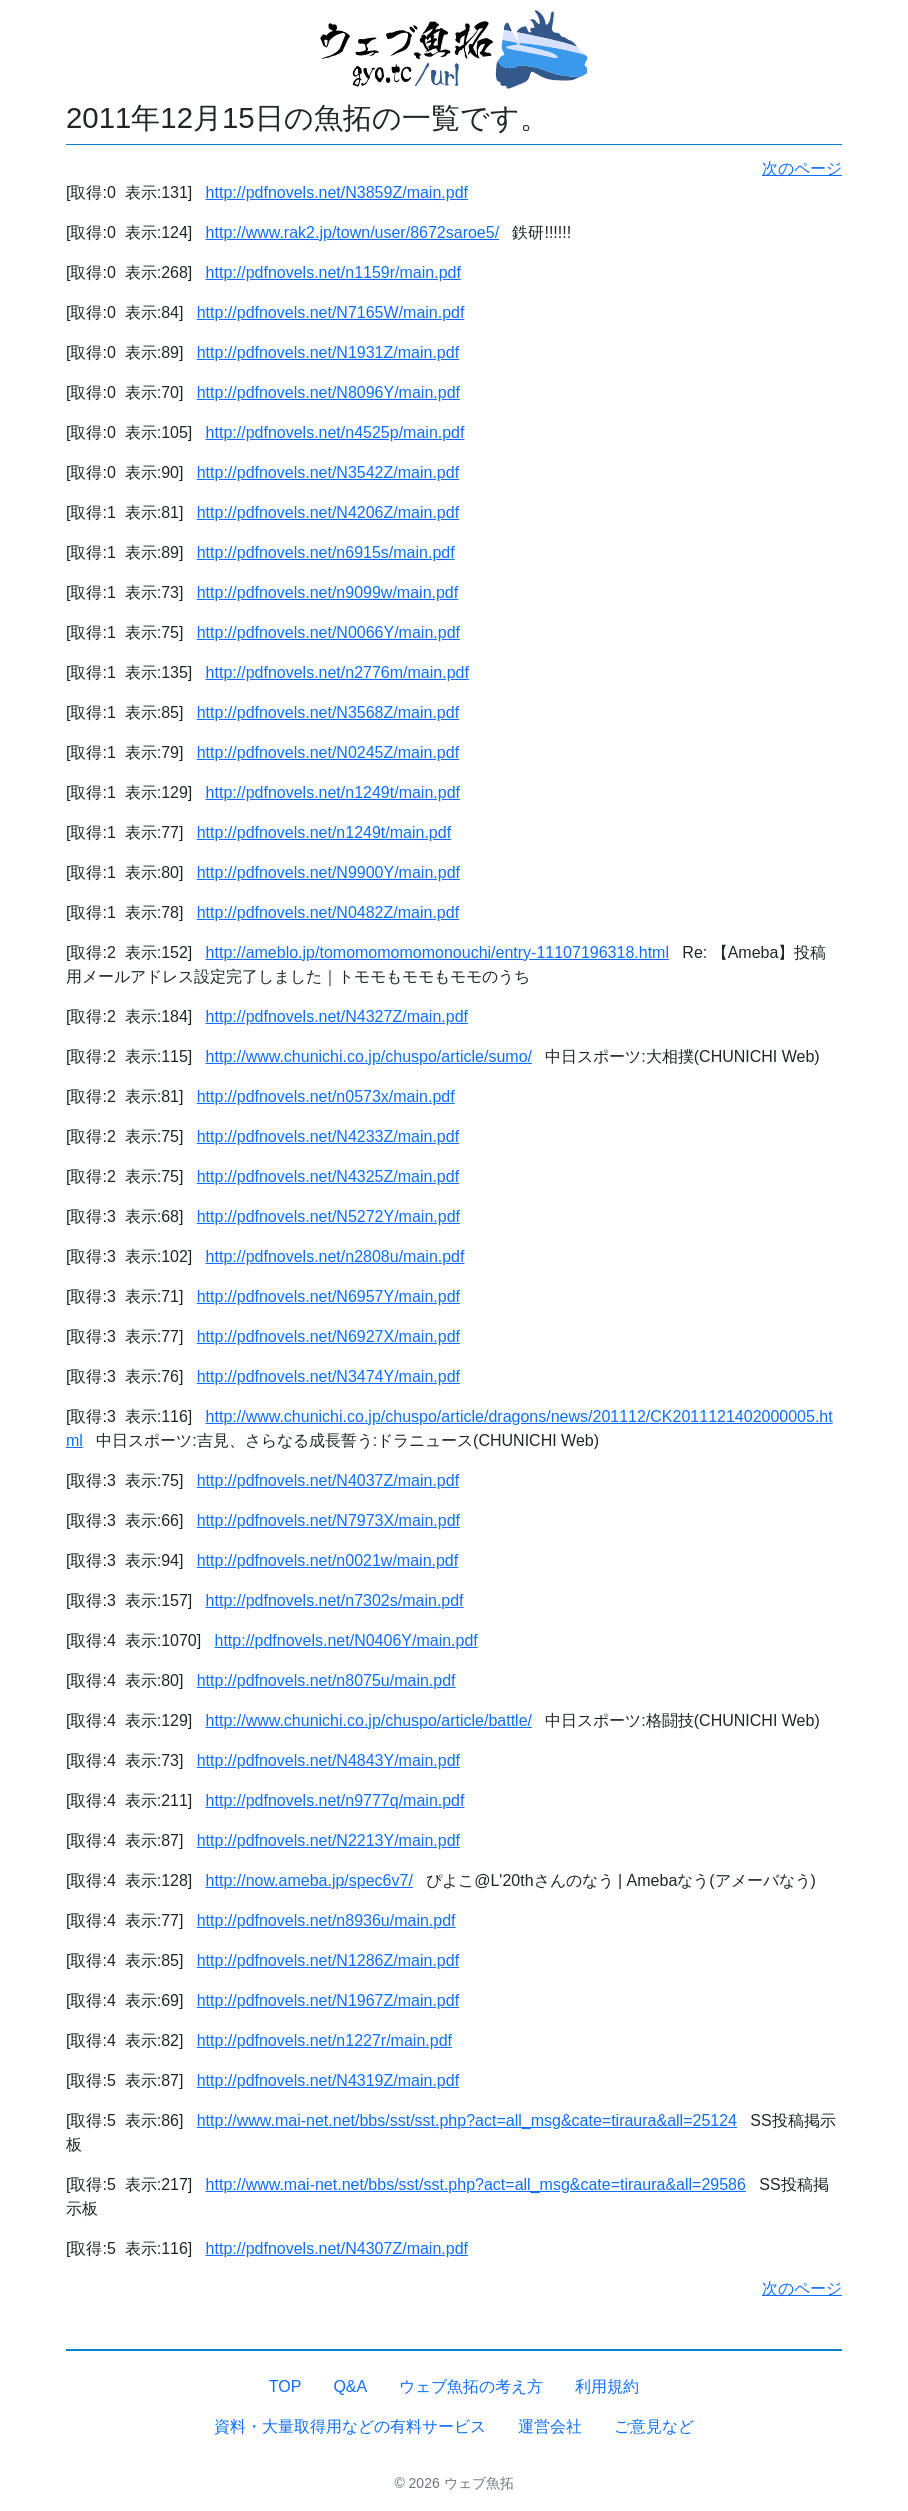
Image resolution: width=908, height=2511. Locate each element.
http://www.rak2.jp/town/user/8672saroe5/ (353, 232)
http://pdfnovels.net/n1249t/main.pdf (333, 792)
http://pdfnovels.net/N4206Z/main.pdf (328, 512)
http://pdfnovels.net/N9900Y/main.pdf (328, 872)
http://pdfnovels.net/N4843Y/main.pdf (328, 1760)
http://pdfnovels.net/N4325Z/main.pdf (328, 1176)
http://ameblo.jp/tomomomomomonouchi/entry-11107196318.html (437, 952)
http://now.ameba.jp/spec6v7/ (309, 1880)
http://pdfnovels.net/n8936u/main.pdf (326, 1920)
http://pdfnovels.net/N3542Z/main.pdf (328, 472)
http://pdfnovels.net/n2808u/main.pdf (335, 1256)
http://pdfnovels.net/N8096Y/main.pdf (328, 392)
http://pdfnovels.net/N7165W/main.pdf (331, 312)
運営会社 (550, 2426)
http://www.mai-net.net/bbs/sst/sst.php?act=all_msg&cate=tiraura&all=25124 (467, 2120)
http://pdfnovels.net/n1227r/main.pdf (324, 2040)
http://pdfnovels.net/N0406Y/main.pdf (346, 1640)
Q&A (350, 2386)
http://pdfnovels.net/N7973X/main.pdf (328, 1520)
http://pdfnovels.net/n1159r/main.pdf (333, 272)
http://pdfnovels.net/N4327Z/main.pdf (337, 1016)
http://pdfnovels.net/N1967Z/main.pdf (328, 2000)
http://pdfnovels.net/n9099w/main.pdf (328, 592)
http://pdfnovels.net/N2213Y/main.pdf (328, 1840)
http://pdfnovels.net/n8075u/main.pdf (326, 1680)
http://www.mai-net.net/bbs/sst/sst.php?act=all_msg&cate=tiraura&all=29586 (476, 2184)
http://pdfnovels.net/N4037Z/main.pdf (328, 1480)
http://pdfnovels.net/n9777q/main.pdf (335, 1800)
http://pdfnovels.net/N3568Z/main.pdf (328, 712)
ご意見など (654, 2426)
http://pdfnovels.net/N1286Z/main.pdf (328, 1960)
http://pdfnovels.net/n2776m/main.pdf (337, 672)
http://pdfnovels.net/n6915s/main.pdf (326, 552)
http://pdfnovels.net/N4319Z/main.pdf (328, 2080)
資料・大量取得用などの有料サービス (350, 2426)
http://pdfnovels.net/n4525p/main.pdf (335, 432)
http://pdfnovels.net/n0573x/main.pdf (326, 1096)
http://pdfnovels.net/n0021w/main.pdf (328, 1560)
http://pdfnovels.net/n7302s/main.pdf (335, 1600)
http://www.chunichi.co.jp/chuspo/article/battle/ (369, 1720)
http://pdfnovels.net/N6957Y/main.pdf (328, 1296)
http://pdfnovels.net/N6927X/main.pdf (328, 1336)
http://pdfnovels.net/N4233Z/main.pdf (328, 1136)
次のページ (802, 168)
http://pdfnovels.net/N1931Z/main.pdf (328, 352)
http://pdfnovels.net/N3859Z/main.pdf (337, 192)
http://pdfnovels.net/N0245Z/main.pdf (328, 752)
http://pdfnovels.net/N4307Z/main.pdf (337, 2248)
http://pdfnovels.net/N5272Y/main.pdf (328, 1216)
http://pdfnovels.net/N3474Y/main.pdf (328, 1376)
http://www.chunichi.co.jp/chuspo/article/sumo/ (369, 1056)
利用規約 (607, 2386)
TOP (285, 2386)
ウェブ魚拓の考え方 (471, 2386)
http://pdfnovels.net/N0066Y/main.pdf (328, 632)
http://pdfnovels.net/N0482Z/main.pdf (328, 912)
